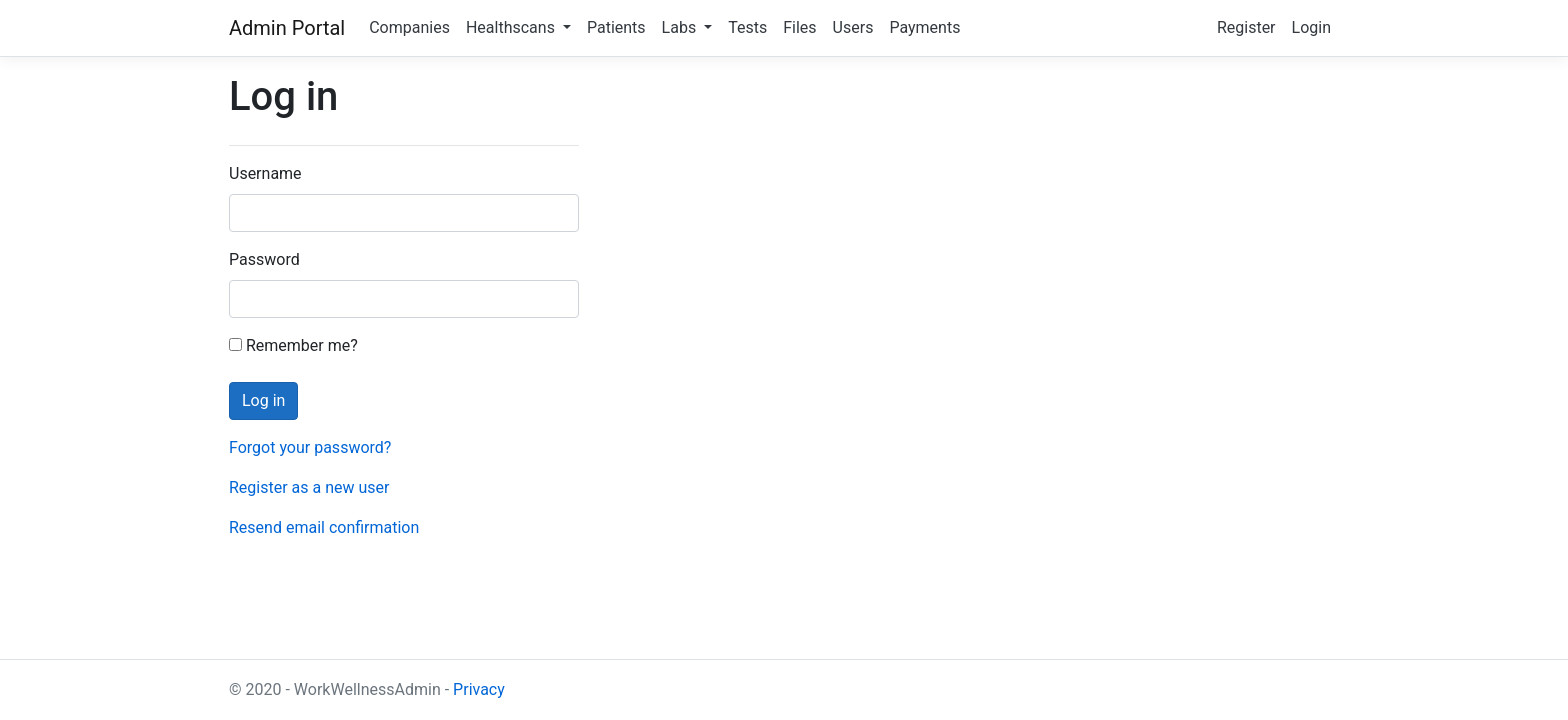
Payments (924, 27)
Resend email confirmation (324, 527)
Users (853, 27)
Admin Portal (287, 28)
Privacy (479, 689)
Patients (616, 27)
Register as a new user (309, 487)
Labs (681, 27)
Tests (747, 27)
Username (265, 173)
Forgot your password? (310, 447)
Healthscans (512, 27)
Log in (263, 400)
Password (264, 259)
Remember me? (293, 345)
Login (1311, 27)
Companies (409, 27)
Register (1246, 27)
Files (799, 27)
